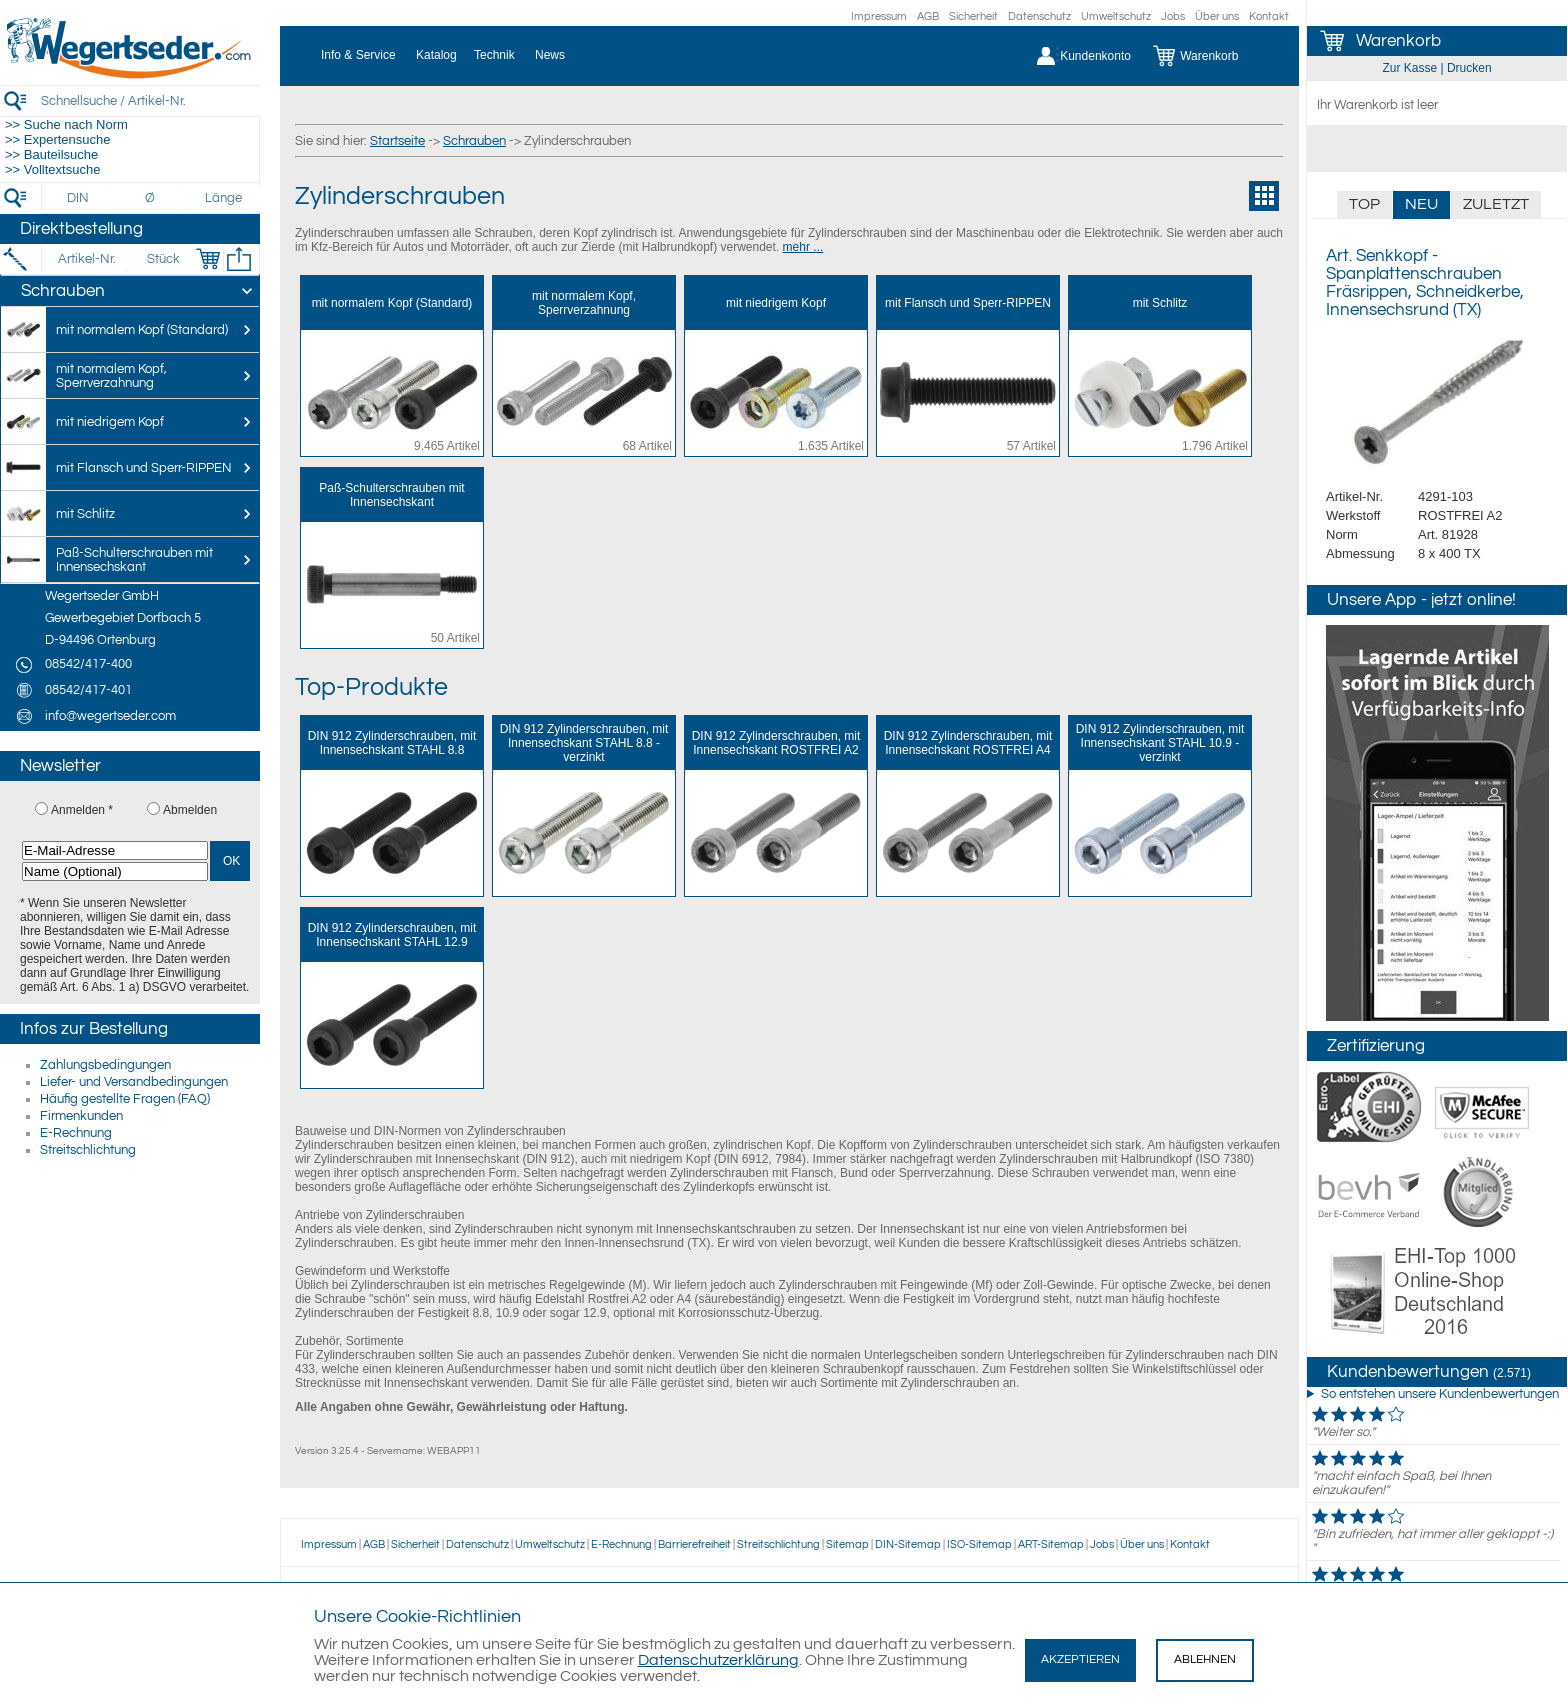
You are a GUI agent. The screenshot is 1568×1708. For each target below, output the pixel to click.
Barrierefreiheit (694, 1544)
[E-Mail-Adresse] (115, 850)
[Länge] (223, 198)
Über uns (1217, 16)
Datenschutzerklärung (718, 1660)
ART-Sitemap (1051, 1544)
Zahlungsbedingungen (105, 1065)
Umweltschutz (1116, 16)
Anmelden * (82, 810)
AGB (928, 16)
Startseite (397, 141)
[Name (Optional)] (115, 871)
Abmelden (190, 810)
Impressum (879, 16)
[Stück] (162, 259)
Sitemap (847, 1544)
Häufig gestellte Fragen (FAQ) (125, 1099)
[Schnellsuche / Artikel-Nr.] (150, 100)
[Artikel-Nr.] (86, 259)
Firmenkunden (81, 1116)
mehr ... (803, 247)
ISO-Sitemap (979, 1544)
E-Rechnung (76, 1133)
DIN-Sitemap (908, 1544)
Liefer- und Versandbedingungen (134, 1082)
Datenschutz (1039, 16)
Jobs (1173, 16)
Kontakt (1269, 16)
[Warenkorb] (1210, 56)
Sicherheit (973, 16)
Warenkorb (1398, 41)
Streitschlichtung (88, 1150)
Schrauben (474, 141)
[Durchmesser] (151, 198)
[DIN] (78, 198)
